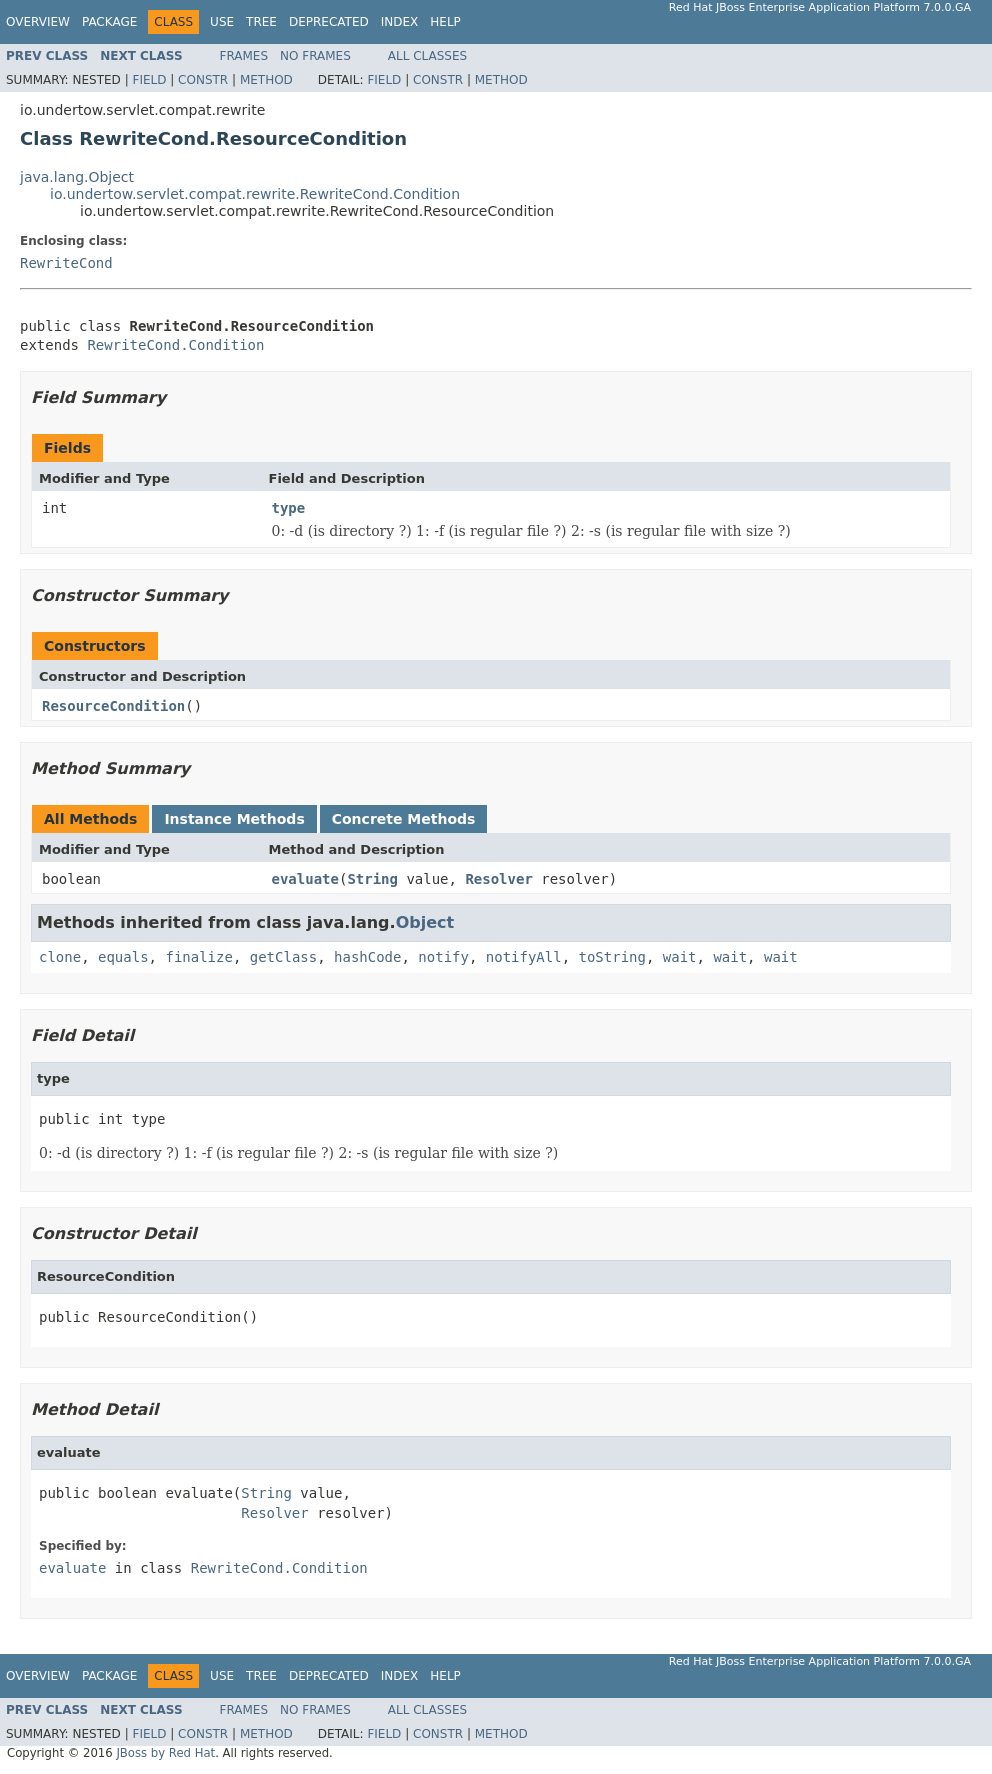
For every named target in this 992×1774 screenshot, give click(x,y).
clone (60, 957)
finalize (198, 957)
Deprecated (329, 22)
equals (123, 957)
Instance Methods (234, 819)
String (372, 879)
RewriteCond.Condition (175, 345)
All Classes (427, 56)
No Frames (315, 56)
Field (149, 80)
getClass (283, 957)
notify (443, 957)
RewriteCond (66, 263)
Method (266, 80)
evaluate (305, 879)
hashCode (367, 957)
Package (109, 22)
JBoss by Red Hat (165, 1753)
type (289, 508)
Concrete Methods (404, 819)
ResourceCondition (113, 706)
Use (222, 22)
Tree (261, 22)
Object (425, 922)
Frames (244, 56)
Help (445, 22)
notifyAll (524, 957)
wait (680, 957)
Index (400, 22)
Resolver (498, 879)
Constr (203, 80)
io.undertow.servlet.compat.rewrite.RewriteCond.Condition (255, 194)
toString (612, 957)
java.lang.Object (77, 177)
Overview (38, 22)
